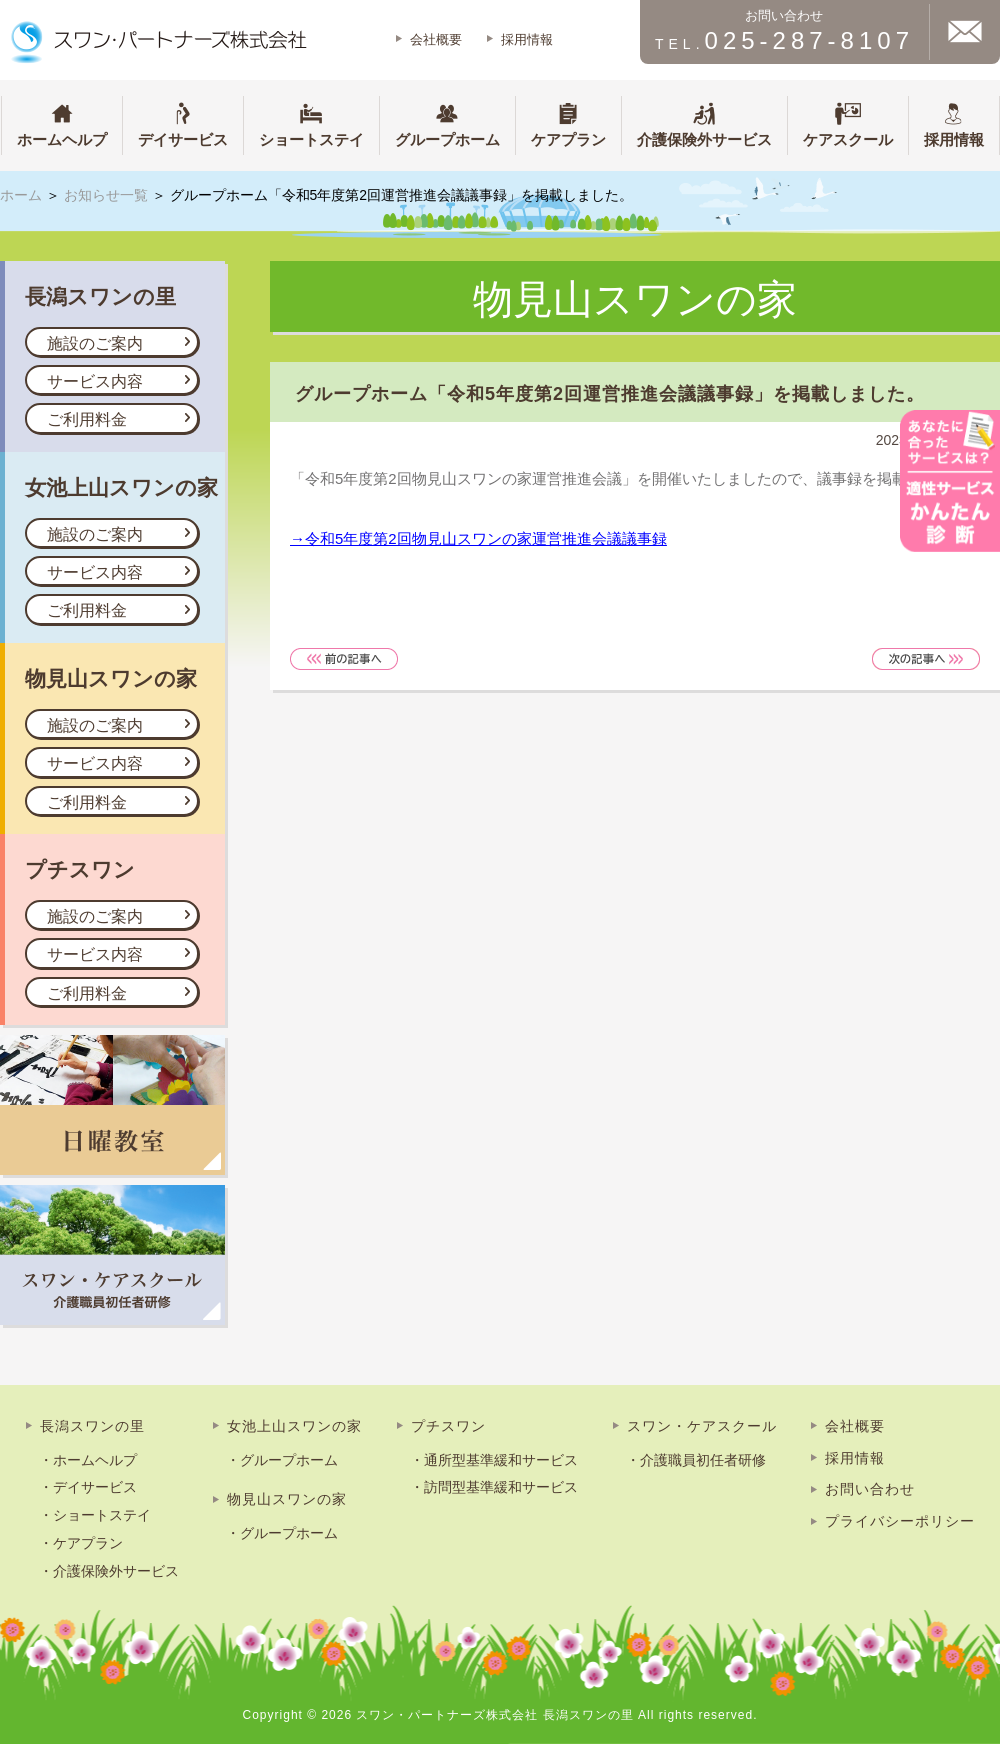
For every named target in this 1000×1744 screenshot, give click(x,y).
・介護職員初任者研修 (696, 1460)
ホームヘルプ (62, 123)
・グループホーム (282, 1460)
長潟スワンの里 (92, 1426)
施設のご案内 (95, 343)
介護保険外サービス (704, 123)
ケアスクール (848, 123)
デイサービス (183, 123)
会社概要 (436, 39)
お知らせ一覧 (106, 195)
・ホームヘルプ (88, 1460)
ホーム (21, 195)
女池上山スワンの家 (294, 1426)
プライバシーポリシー (900, 1521)
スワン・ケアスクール (702, 1426)
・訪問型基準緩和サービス (494, 1487)
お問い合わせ (870, 1489)
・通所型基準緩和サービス (494, 1460)
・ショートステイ (95, 1515)
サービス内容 (95, 381)
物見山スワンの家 (287, 1499)
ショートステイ (311, 123)
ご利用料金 (87, 419)
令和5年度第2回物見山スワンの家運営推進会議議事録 (486, 538)
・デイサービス (88, 1487)
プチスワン (448, 1426)
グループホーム (447, 123)
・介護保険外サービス (109, 1571)
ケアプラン (568, 123)
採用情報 (527, 39)
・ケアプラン (81, 1543)
